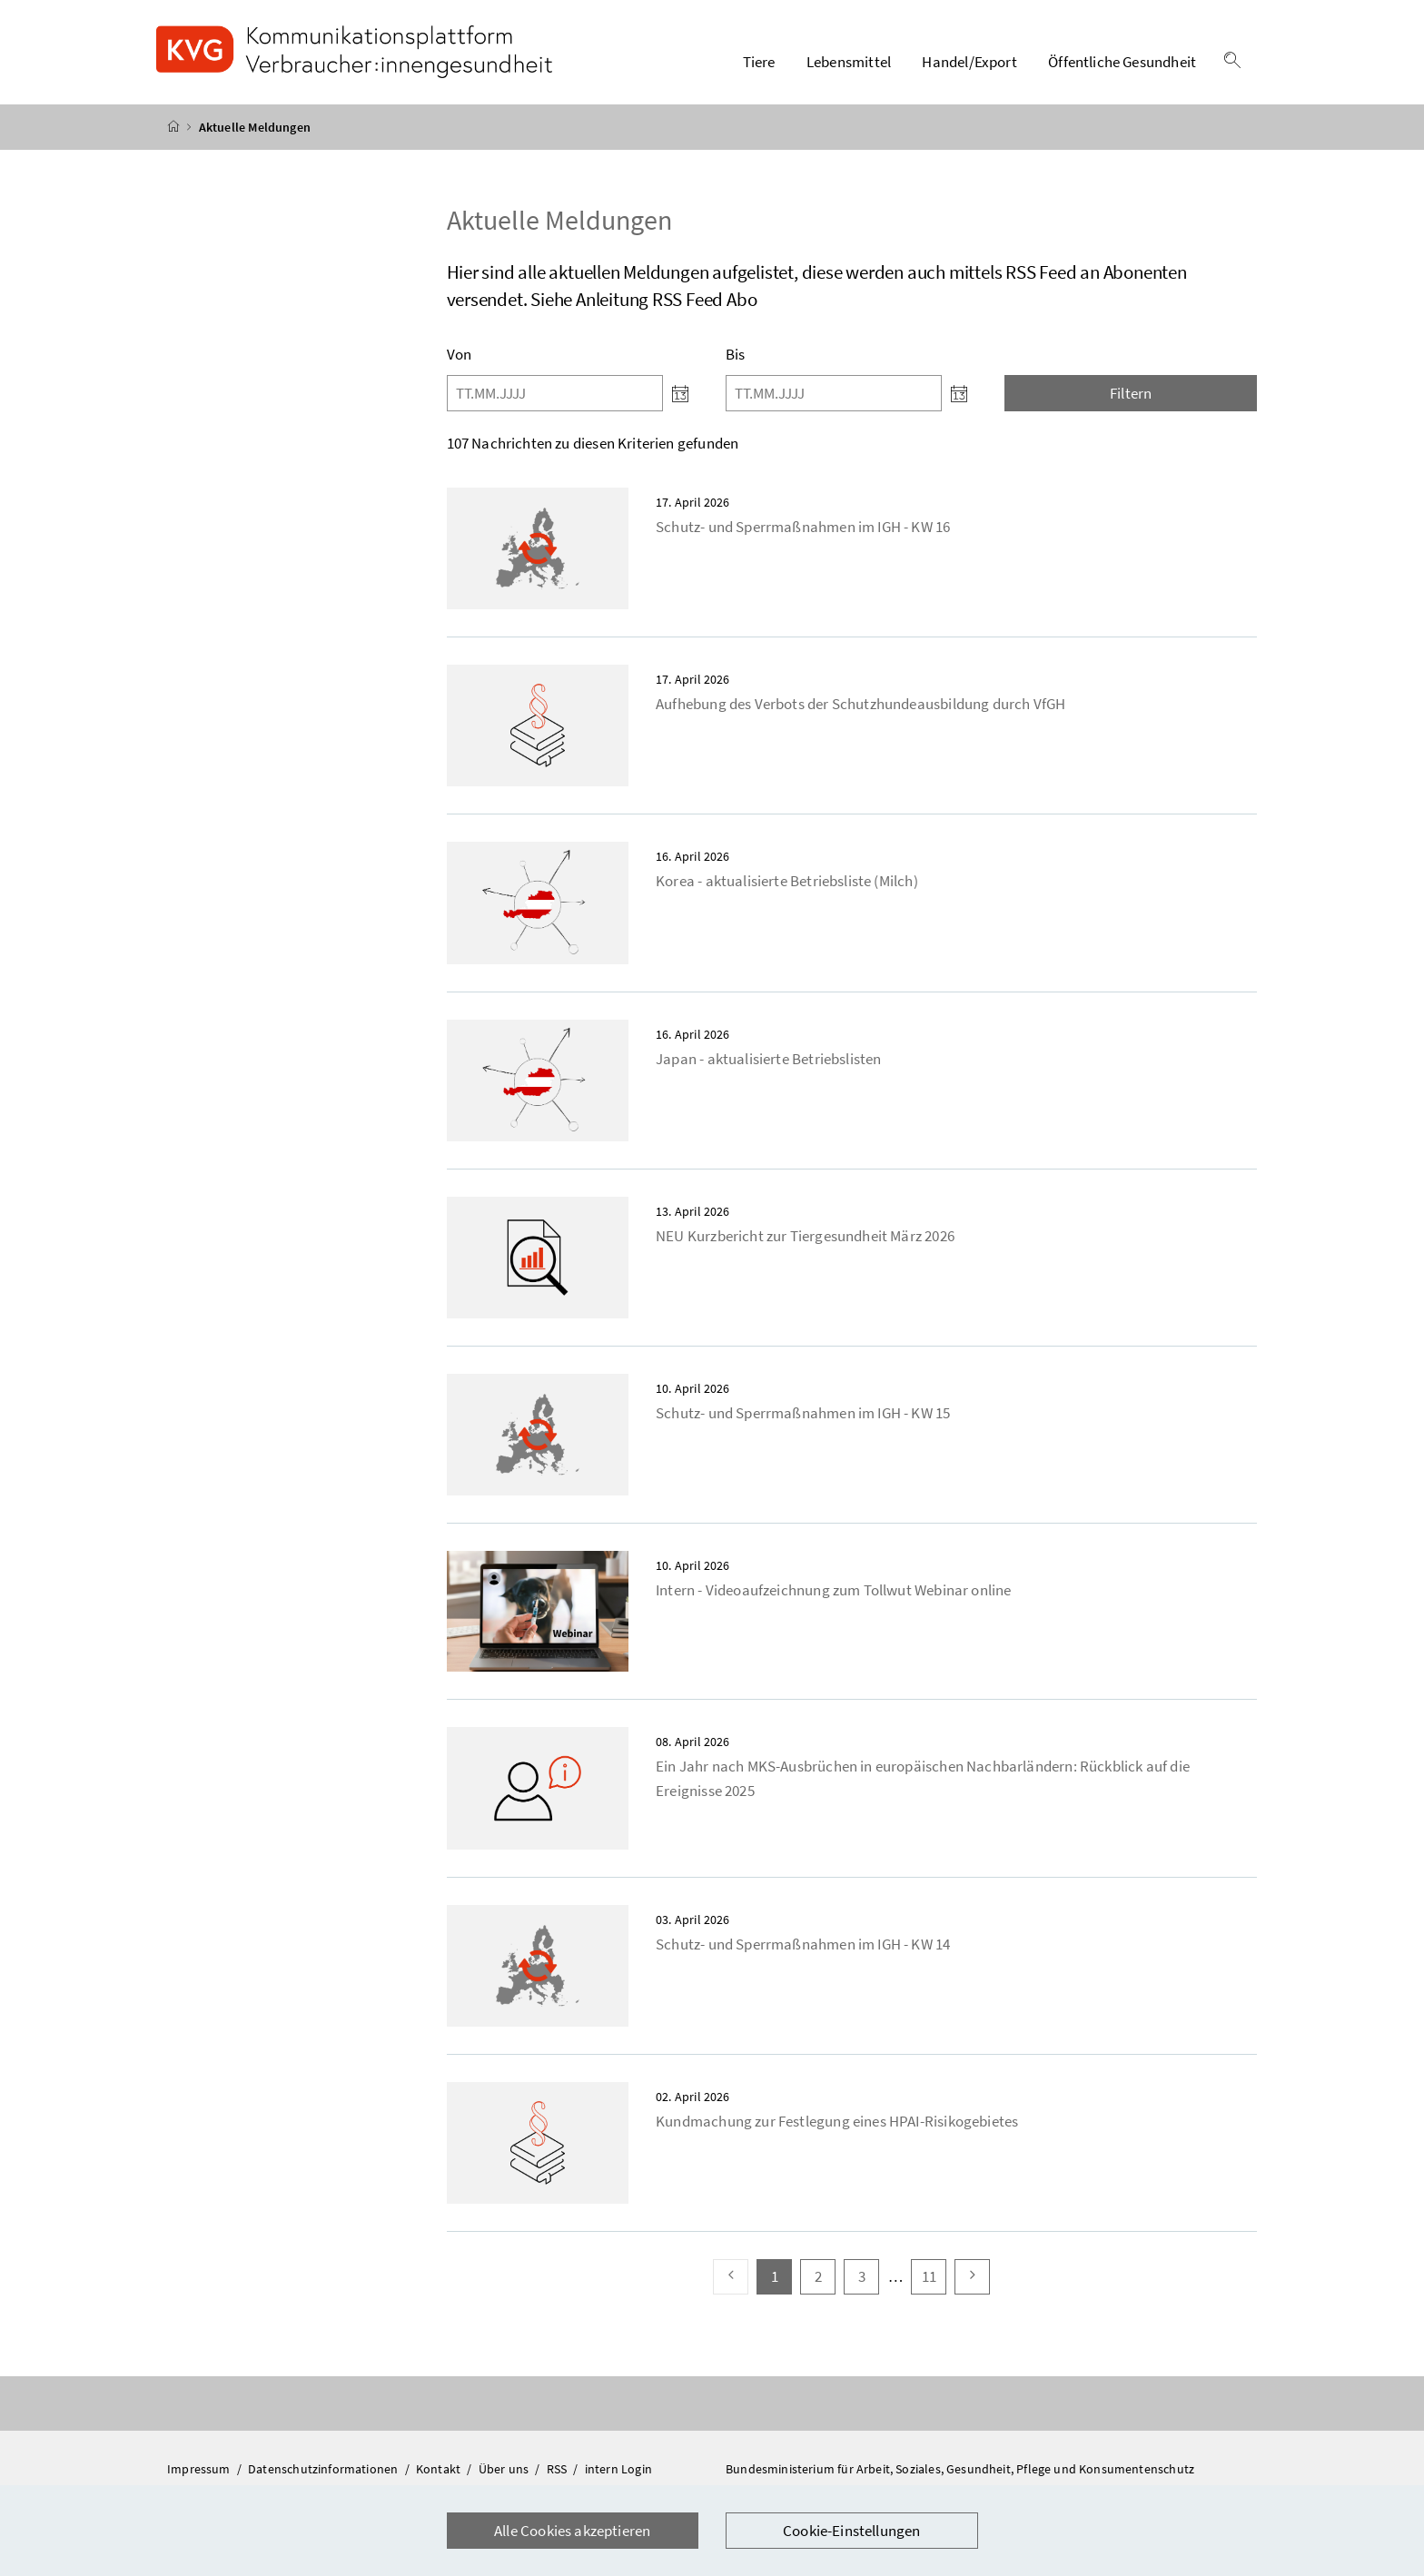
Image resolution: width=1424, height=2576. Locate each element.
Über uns (505, 2470)
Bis (736, 355)
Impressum (200, 2470)
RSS (558, 2470)
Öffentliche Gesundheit (1122, 63)
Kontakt (439, 2470)
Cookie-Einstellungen (852, 2531)
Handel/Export (969, 63)
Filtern (1131, 394)
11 (934, 2276)
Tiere (759, 63)
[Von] (555, 394)
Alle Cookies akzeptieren (572, 2531)
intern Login (618, 2470)
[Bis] (834, 394)
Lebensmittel (848, 63)
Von (459, 355)
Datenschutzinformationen (324, 2470)
